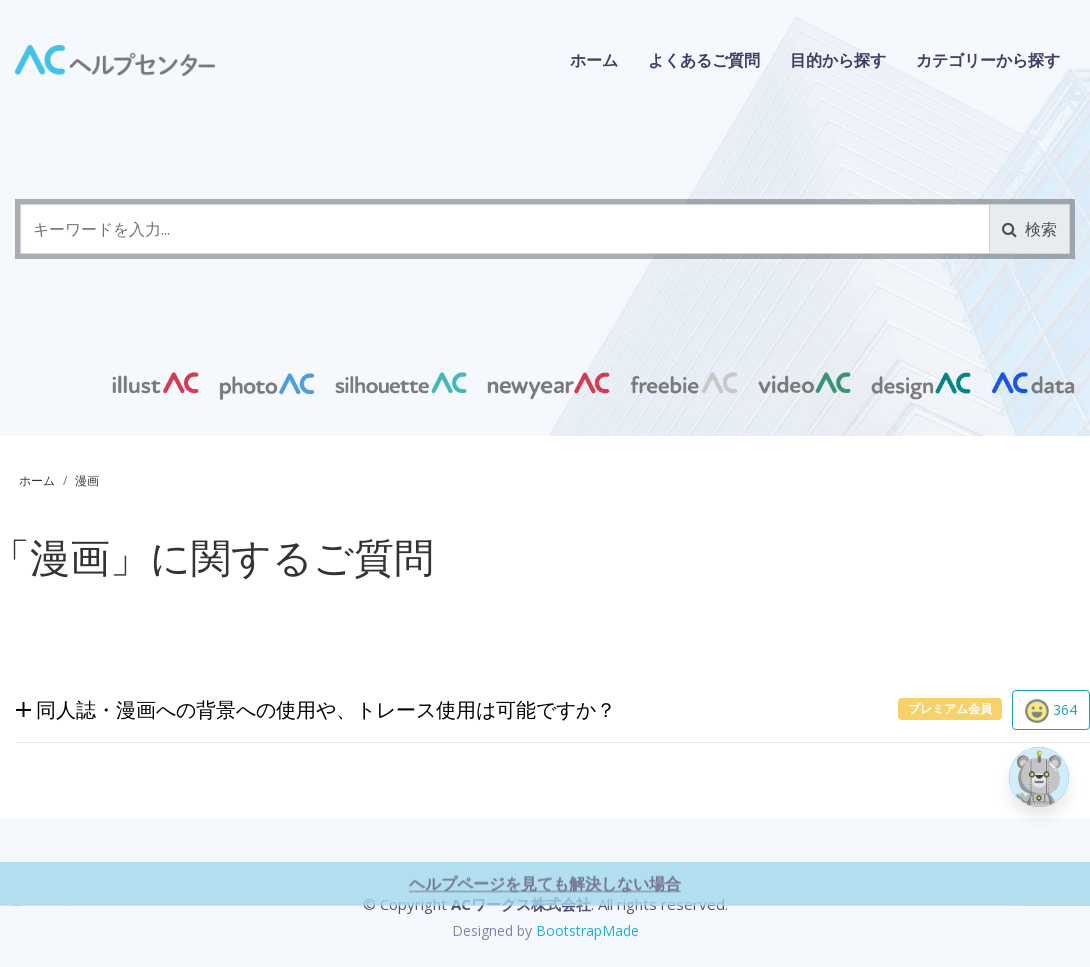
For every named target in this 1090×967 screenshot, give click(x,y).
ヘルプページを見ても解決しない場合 (545, 938)
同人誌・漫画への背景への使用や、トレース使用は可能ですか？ (316, 710)
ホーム (594, 60)
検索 (1029, 229)
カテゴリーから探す (988, 60)
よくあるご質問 (704, 60)
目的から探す (838, 60)
